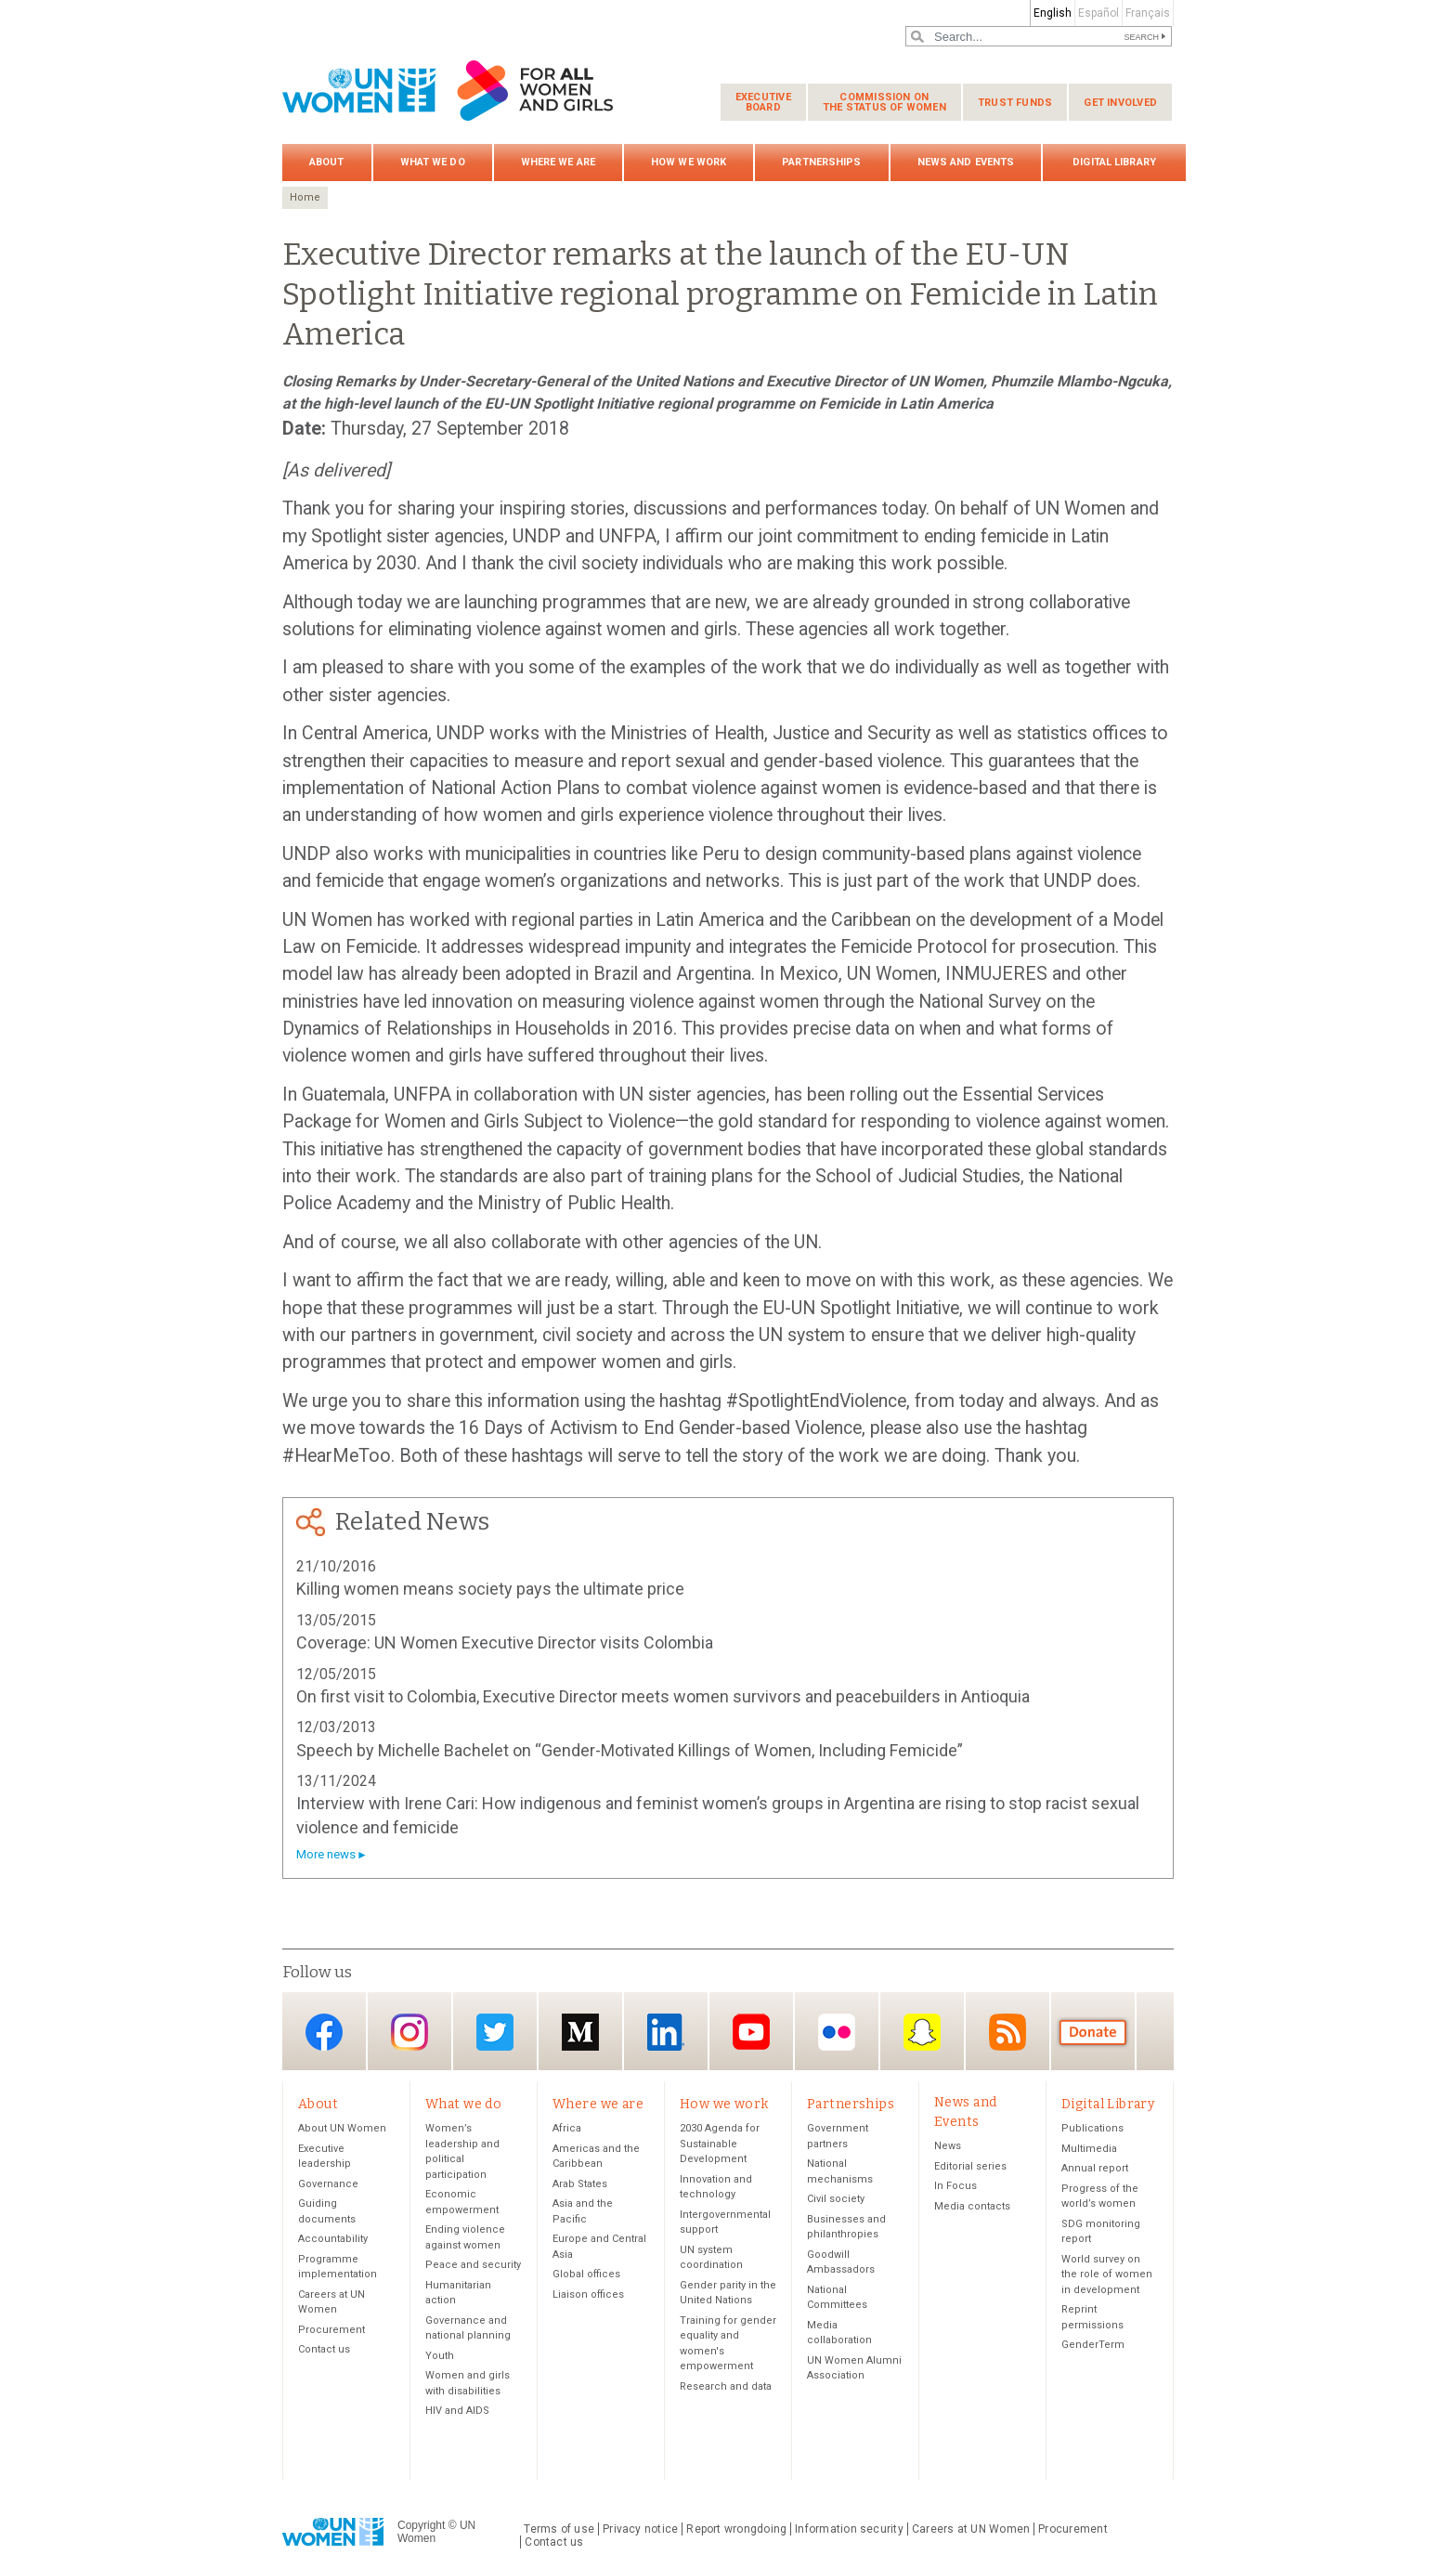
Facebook (324, 2032)
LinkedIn (666, 2032)
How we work (688, 162)
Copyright (421, 2526)
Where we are (558, 162)
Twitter (495, 2032)
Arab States (579, 2184)
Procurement (331, 2330)
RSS (1007, 2032)
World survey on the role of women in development (1106, 2274)
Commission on (884, 102)
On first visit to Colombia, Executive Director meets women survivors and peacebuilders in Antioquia (663, 1696)
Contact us (324, 2350)
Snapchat (922, 2032)
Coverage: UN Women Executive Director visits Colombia (504, 1642)
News (947, 2147)
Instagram (409, 2032)
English (1053, 13)
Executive (763, 102)
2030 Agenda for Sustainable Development (720, 2144)
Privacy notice (640, 2528)
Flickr (836, 2032)
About (326, 162)
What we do (432, 162)
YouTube (751, 2032)
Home (305, 197)
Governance (328, 2184)
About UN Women (342, 2129)
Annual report (1094, 2169)
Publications (1092, 2129)
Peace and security (473, 2266)
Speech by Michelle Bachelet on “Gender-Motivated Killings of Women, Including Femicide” (629, 1750)
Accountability (333, 2240)
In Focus (955, 2187)
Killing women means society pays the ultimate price (490, 1588)
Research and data (726, 2386)
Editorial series (970, 2166)
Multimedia (1089, 2149)
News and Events (966, 162)
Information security (849, 2528)
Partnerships (821, 162)
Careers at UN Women (971, 2528)
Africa (566, 2129)
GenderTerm (1092, 2346)
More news (326, 1854)
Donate (1093, 2032)
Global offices (586, 2275)
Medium (580, 2032)
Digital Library (1114, 162)
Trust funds (1015, 103)
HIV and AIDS (457, 2411)
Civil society (835, 2200)
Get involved (1120, 103)
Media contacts (972, 2206)
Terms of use (559, 2528)
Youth (439, 2356)
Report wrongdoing (736, 2528)
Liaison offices (588, 2294)
